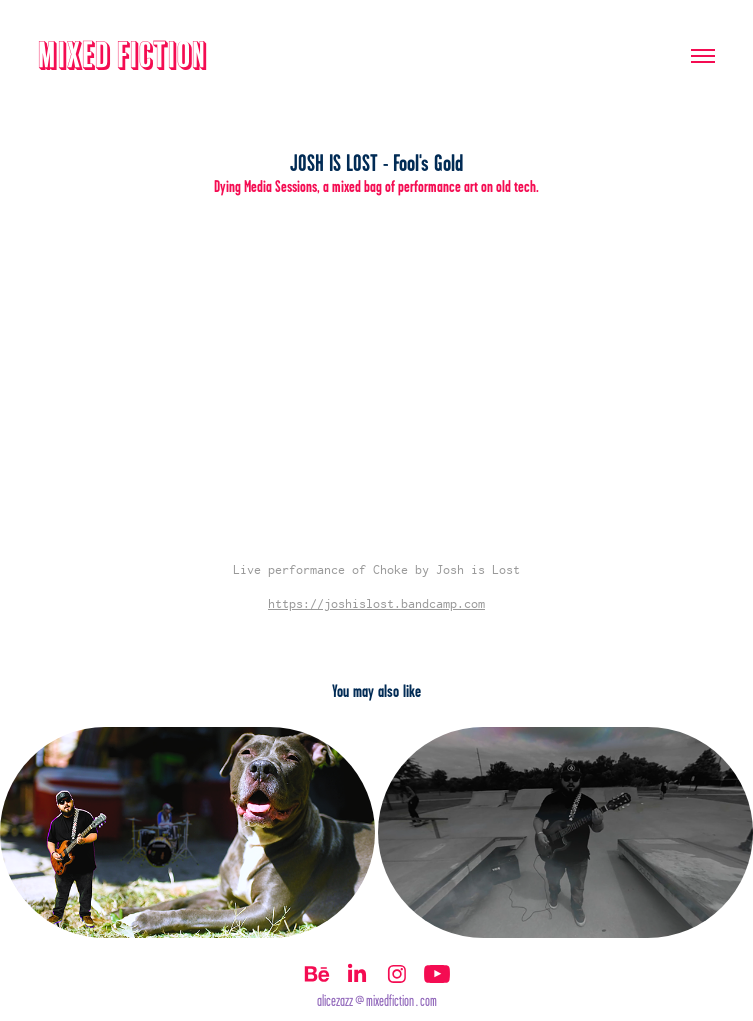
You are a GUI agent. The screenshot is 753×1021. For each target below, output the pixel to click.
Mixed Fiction (122, 55)
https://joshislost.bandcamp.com (376, 603)
